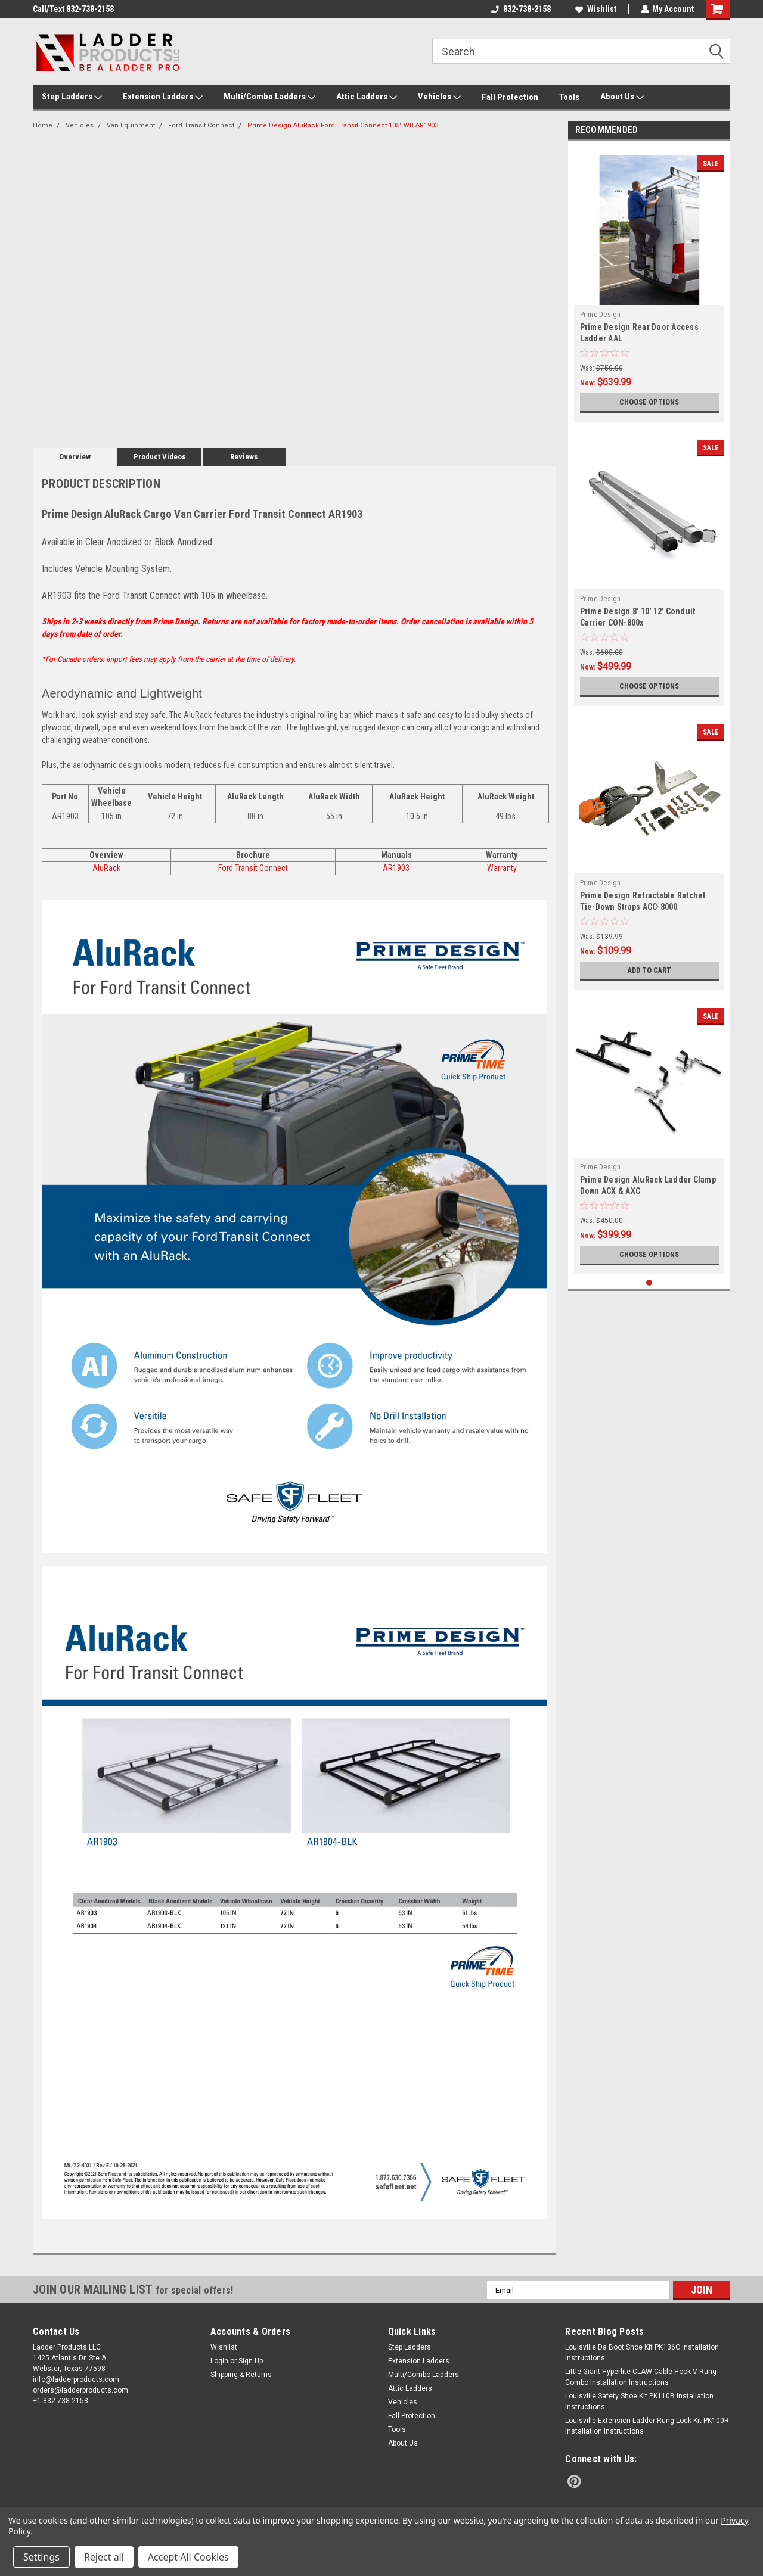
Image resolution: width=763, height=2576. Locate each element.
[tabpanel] (649, 284)
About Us (622, 97)
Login (219, 2361)
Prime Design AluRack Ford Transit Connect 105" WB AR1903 (342, 125)
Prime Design (600, 314)
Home (42, 125)
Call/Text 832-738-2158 (73, 9)
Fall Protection (510, 97)
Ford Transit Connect (201, 125)
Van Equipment (131, 125)
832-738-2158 (520, 9)
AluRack (106, 868)
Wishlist (595, 9)
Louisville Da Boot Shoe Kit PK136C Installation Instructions (642, 2352)
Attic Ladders (366, 97)
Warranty (502, 868)
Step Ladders (72, 97)
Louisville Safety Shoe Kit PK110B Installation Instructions (639, 2401)
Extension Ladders (163, 97)
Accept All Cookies (188, 2556)
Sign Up (250, 2361)
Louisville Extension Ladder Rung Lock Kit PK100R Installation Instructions (647, 2425)
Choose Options (649, 402)
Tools (569, 97)
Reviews (244, 456)
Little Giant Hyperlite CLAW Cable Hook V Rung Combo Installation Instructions (641, 2377)
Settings (41, 2556)
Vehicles (439, 97)
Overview (75, 456)
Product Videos (160, 456)
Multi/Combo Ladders (269, 97)
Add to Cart (649, 970)
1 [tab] (649, 1283)
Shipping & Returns (241, 2374)
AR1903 (396, 868)
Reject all (104, 2556)
